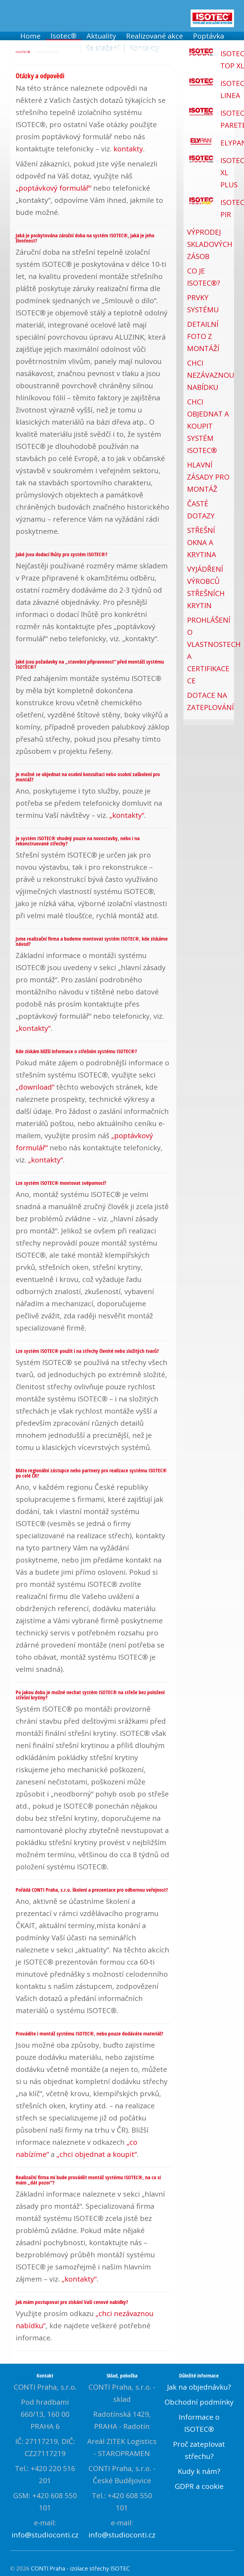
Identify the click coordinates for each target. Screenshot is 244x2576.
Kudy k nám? (199, 2471)
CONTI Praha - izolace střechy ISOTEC (80, 2568)
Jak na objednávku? (199, 2387)
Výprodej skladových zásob (209, 244)
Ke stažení (102, 48)
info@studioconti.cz (44, 2535)
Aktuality (101, 36)
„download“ (35, 1087)
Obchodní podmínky (199, 2402)
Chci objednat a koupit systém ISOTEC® (208, 426)
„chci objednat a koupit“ (96, 2154)
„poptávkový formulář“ (53, 188)
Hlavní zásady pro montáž (208, 477)
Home (30, 36)
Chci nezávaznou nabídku (210, 375)
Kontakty (144, 48)
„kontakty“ (126, 815)
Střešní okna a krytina (201, 542)
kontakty (128, 149)
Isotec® (63, 36)
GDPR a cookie (199, 2486)
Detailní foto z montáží (203, 336)
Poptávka (208, 36)
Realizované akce (154, 36)
